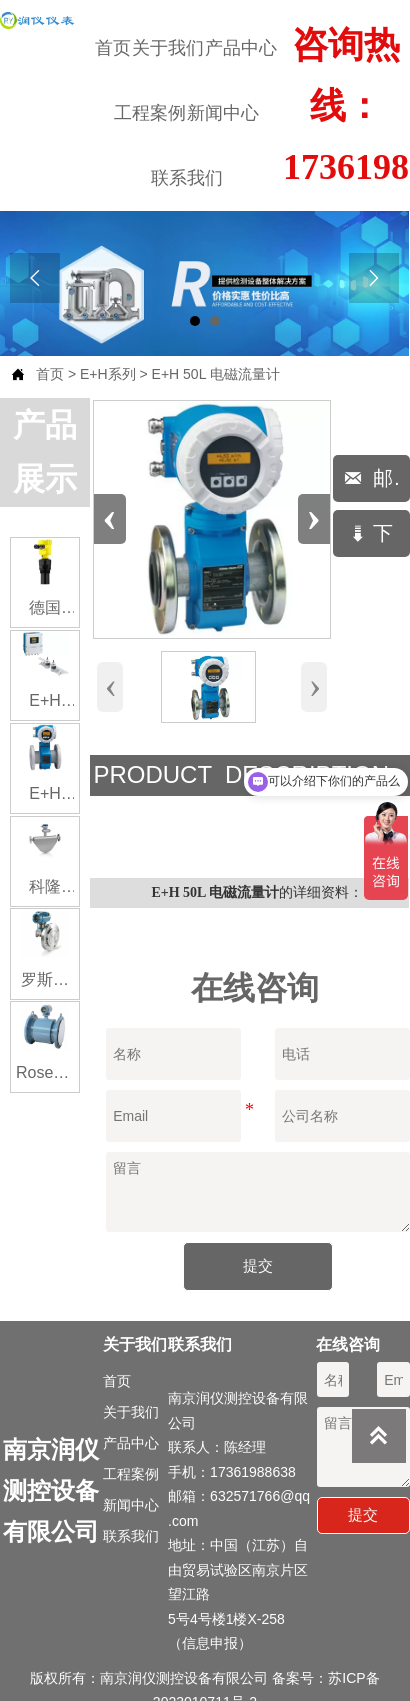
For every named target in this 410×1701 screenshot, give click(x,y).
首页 (50, 374)
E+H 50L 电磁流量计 (216, 374)
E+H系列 (108, 374)
